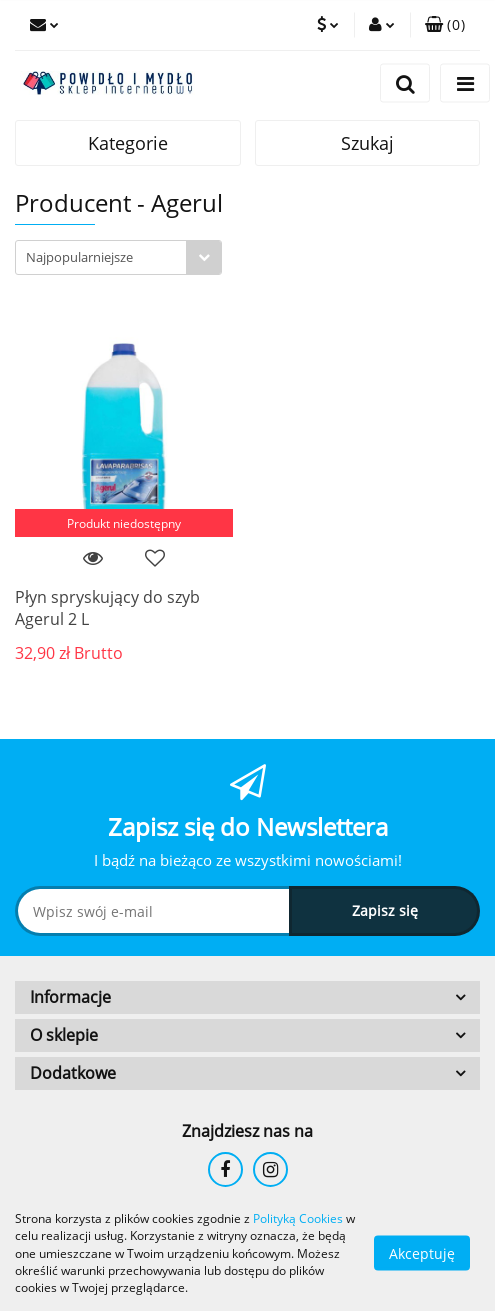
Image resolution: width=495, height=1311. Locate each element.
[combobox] (118, 257)
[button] (445, 25)
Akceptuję (422, 1253)
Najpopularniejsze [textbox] (79, 257)
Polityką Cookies (298, 1218)
